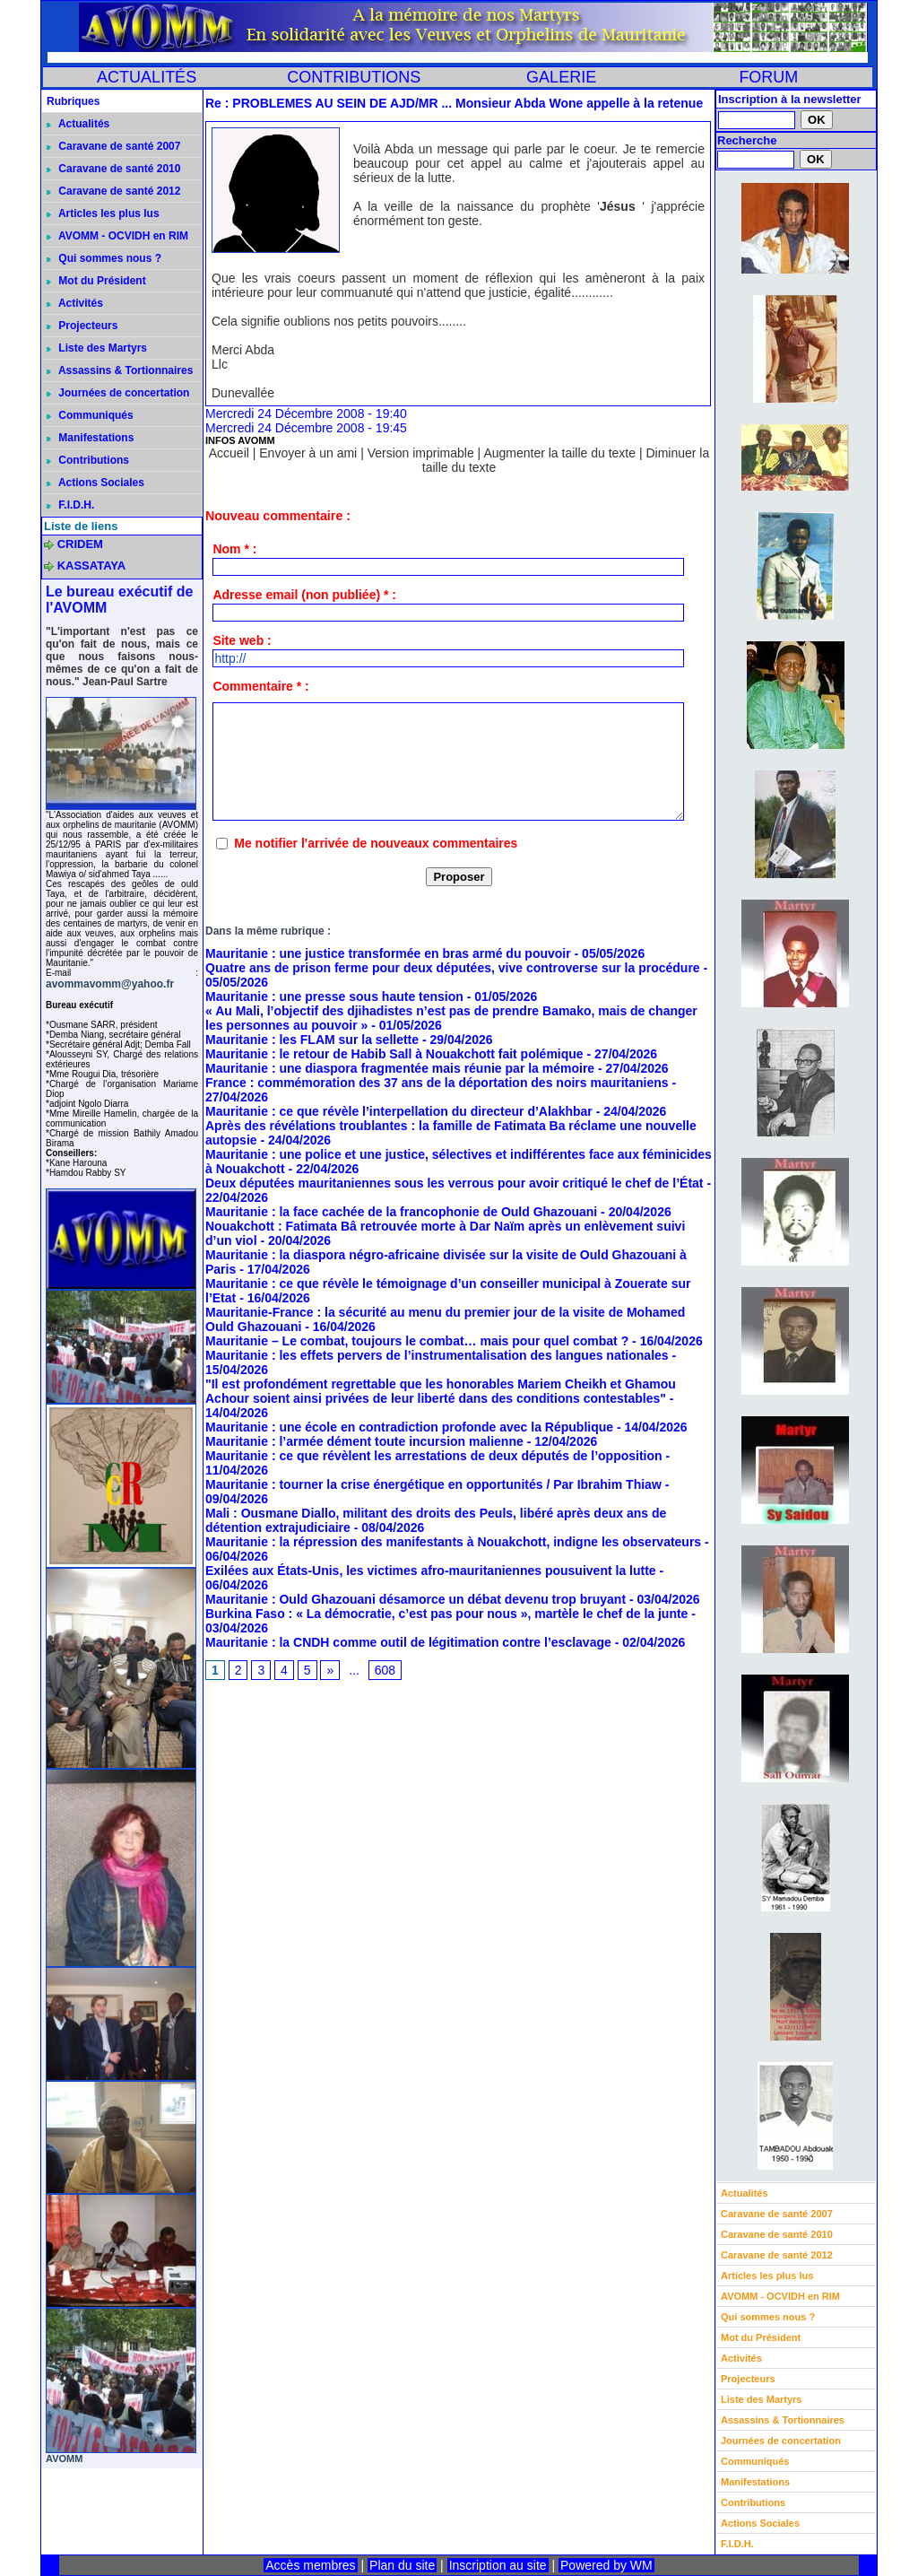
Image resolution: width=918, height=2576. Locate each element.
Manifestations (90, 437)
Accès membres (310, 2565)
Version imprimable (421, 453)
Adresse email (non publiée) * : (304, 594)
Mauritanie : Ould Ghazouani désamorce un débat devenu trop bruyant (415, 1599)
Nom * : (234, 549)
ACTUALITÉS (146, 77)
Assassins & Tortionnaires (120, 370)
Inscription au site (498, 2565)
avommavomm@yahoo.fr (110, 984)
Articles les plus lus (103, 213)
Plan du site (402, 2565)
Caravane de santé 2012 (113, 191)
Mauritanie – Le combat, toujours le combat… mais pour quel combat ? (416, 1341)
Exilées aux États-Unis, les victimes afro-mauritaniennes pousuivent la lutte (430, 1570)
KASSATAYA (91, 565)
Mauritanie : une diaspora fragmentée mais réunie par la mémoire (399, 1068)
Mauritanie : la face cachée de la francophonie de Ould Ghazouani (401, 1212)
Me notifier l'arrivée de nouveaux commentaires (375, 843)
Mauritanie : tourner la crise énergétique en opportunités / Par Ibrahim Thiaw (433, 1484)
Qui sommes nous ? (104, 258)
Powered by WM (606, 2565)
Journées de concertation (118, 393)
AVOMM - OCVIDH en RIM (117, 236)
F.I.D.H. (70, 505)
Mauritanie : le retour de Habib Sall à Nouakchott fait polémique (394, 1054)
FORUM (768, 77)
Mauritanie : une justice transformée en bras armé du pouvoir (388, 953)
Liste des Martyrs (97, 348)
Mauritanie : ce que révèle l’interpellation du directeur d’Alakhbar (399, 1111)
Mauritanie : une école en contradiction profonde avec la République (409, 1427)
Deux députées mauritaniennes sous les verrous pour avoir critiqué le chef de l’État (454, 1183)
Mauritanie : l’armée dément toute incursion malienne (364, 1441)
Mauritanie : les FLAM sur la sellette (312, 1039)
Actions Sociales (95, 482)
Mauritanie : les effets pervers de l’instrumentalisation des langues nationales (437, 1355)
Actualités (78, 123)
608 (385, 1670)
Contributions (88, 460)
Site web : (241, 640)
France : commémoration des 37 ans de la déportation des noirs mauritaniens (437, 1082)
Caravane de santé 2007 (113, 146)
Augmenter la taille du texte (559, 453)
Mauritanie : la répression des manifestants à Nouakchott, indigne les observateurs (453, 1542)
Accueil (229, 453)
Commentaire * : (260, 686)
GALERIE (561, 77)
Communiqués (90, 415)
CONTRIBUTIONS (353, 77)
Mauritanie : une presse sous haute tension (334, 996)
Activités (75, 303)
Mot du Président (96, 280)
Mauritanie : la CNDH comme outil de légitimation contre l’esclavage (408, 1642)
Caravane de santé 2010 (113, 168)
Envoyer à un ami (308, 453)
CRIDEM (80, 544)
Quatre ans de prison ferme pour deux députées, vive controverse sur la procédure (452, 968)
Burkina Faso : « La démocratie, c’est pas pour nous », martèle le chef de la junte (446, 1613)
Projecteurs (82, 325)
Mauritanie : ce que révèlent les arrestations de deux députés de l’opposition (434, 1456)
